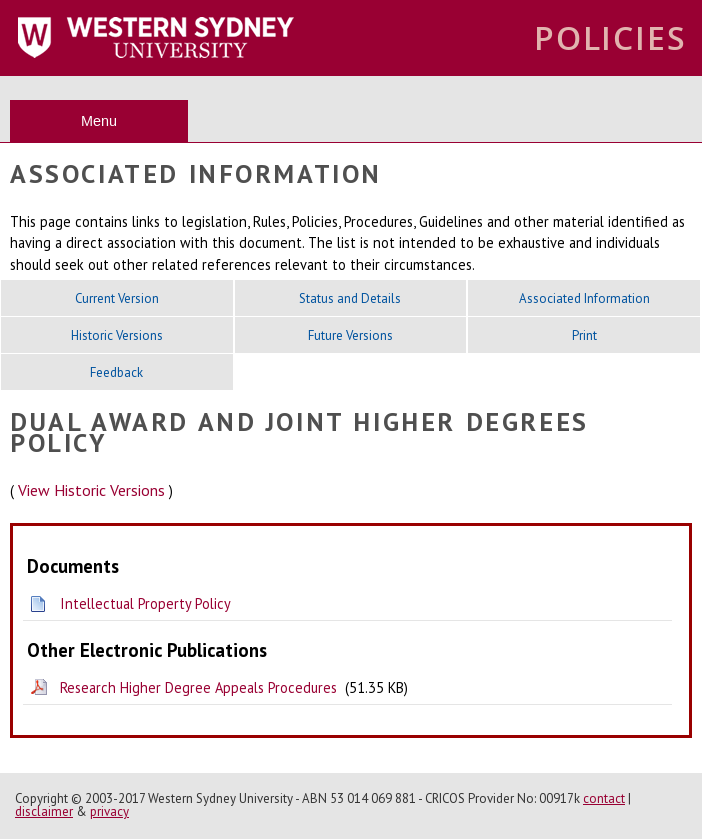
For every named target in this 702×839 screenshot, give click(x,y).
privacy (109, 811)
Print (584, 335)
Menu (99, 121)
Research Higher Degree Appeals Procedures (198, 687)
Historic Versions (117, 335)
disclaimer (44, 811)
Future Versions (350, 335)
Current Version (117, 298)
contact (604, 798)
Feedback (116, 372)
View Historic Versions (91, 490)
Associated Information (584, 298)
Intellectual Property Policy (145, 603)
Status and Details (350, 298)
